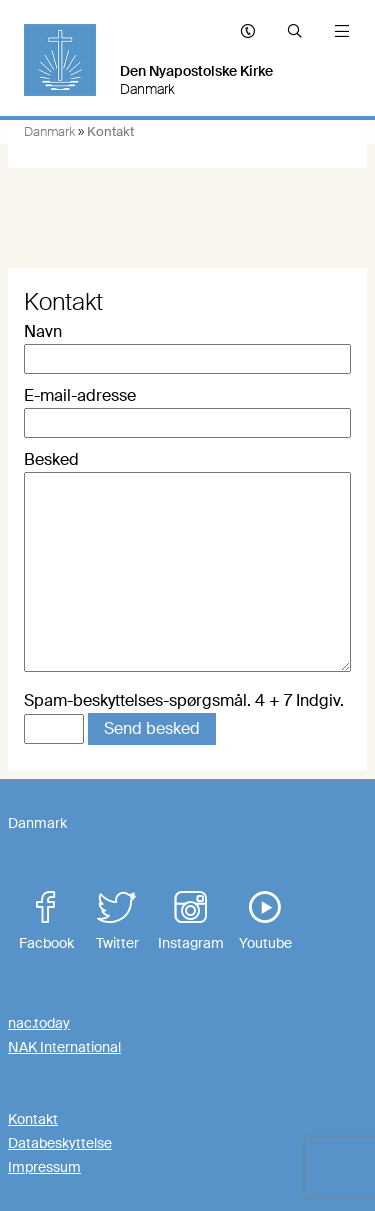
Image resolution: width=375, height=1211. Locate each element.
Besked (51, 459)
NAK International (64, 1047)
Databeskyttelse (60, 1143)
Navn (43, 331)
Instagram (191, 921)
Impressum (44, 1167)
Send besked (152, 728)
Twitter (117, 921)
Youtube (265, 921)
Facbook (46, 921)
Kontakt (33, 1119)
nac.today (39, 1023)
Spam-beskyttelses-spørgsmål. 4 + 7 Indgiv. (184, 700)
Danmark (49, 131)
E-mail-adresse (80, 395)
